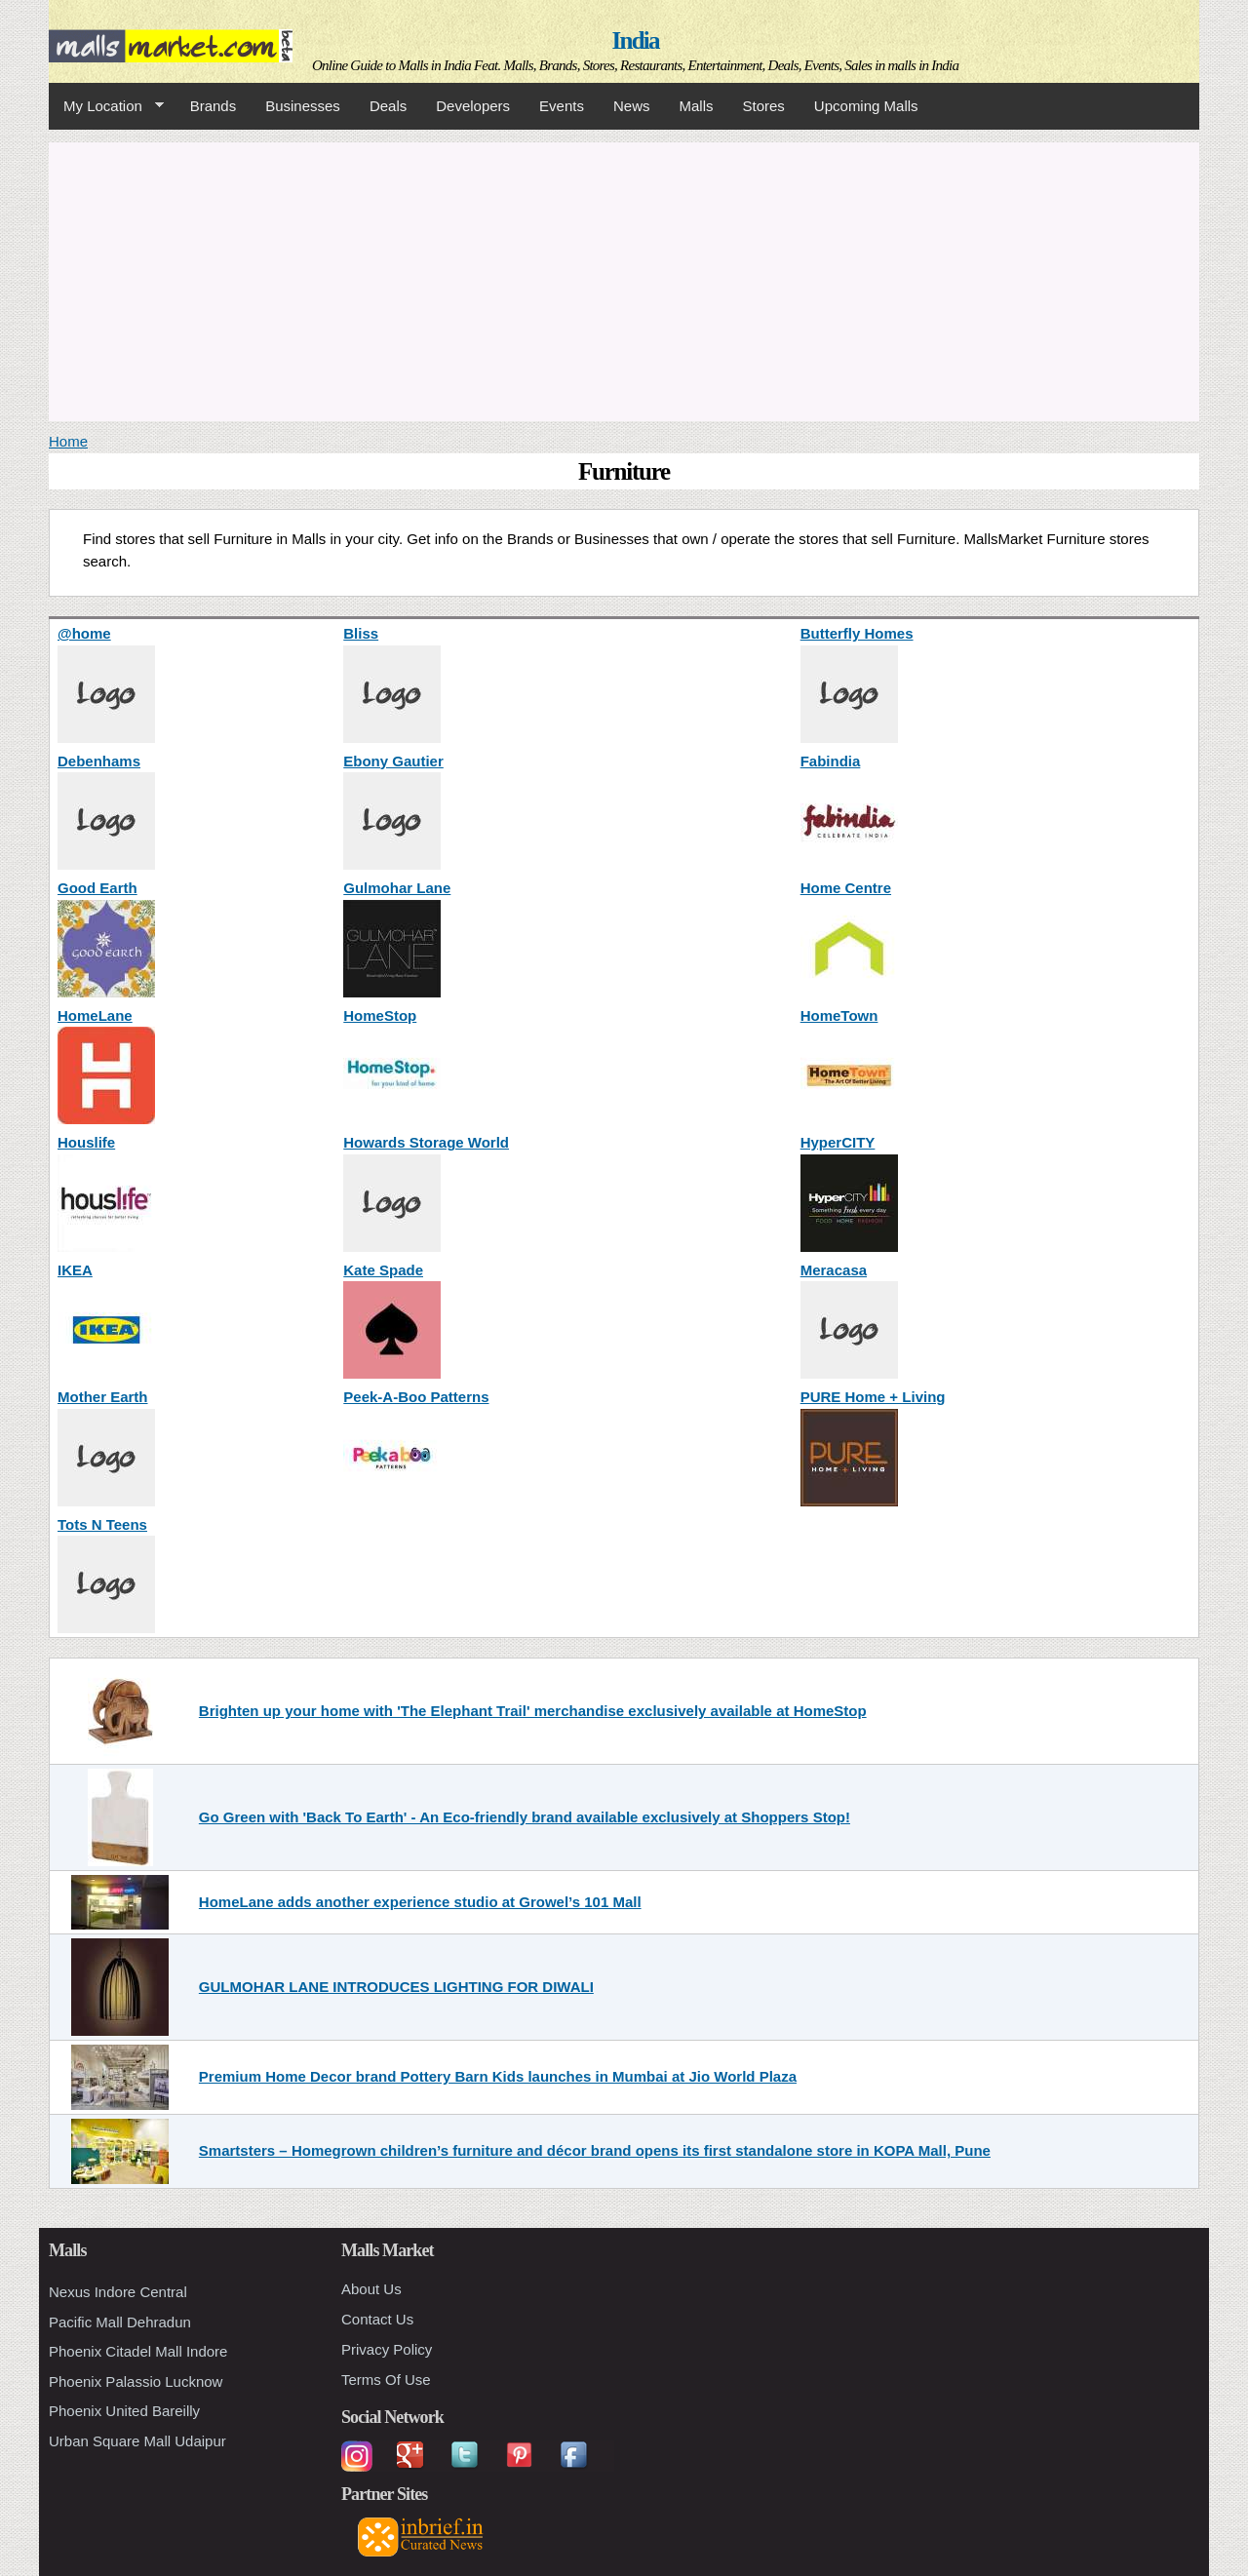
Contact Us (377, 2319)
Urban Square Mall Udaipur (137, 2441)
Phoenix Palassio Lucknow (135, 2381)
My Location (106, 106)
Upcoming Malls (866, 106)
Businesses (302, 106)
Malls (696, 106)
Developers (473, 106)
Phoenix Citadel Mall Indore (138, 2351)
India (635, 40)
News (631, 106)
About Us (371, 2289)
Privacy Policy (386, 2349)
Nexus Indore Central (118, 2291)
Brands (213, 106)
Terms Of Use (386, 2379)
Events (561, 106)
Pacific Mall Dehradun (120, 2322)
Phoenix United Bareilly (124, 2410)
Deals (388, 106)
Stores (764, 106)
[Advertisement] (624, 278)
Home (68, 441)
